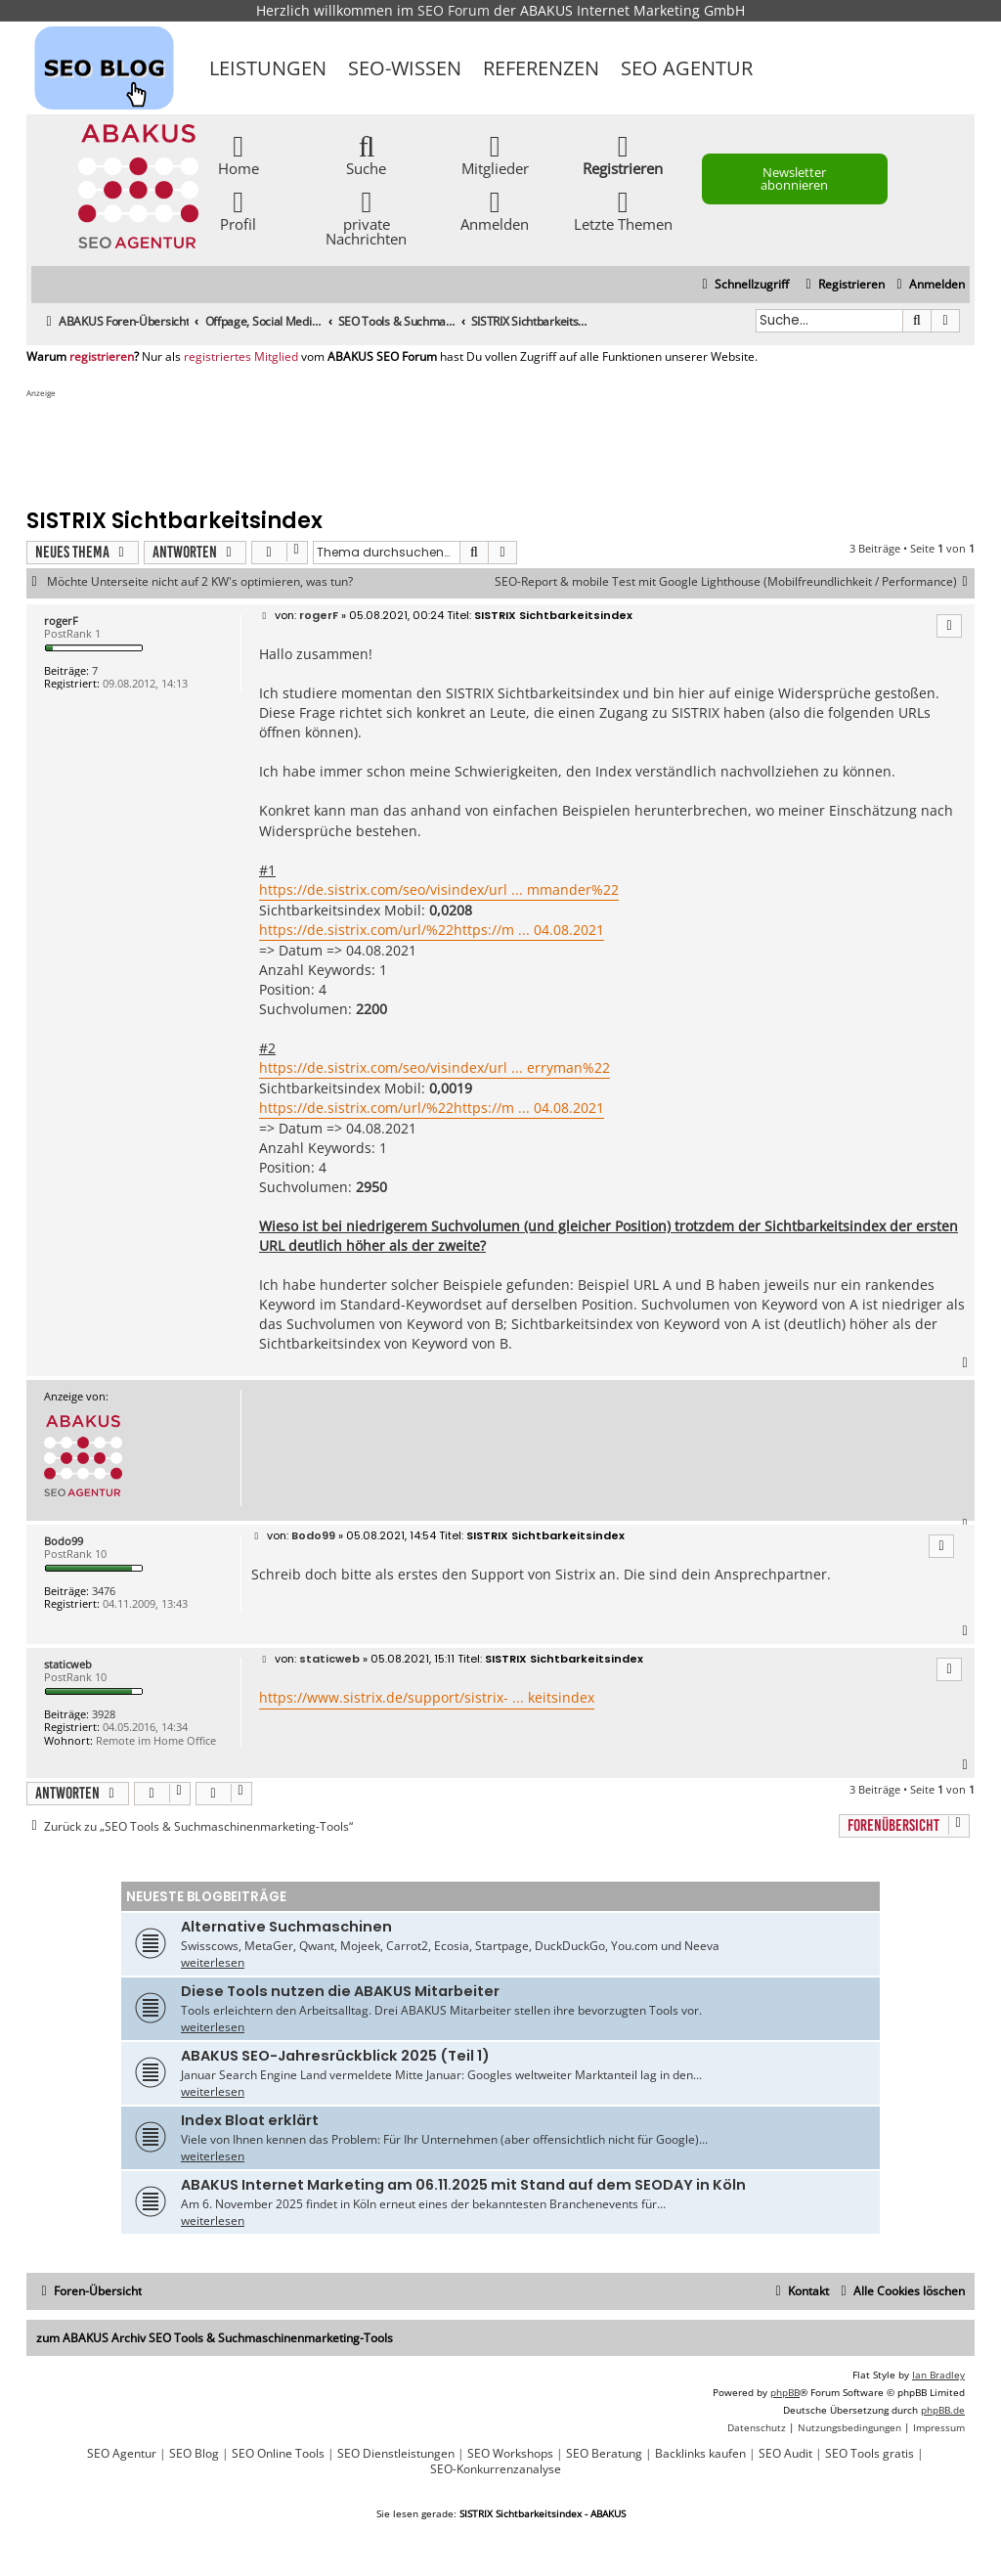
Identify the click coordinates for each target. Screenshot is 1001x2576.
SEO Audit (785, 2454)
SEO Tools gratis (869, 2454)
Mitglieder (495, 154)
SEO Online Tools (278, 2454)
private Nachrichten (366, 217)
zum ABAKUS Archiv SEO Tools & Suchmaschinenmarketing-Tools (214, 2338)
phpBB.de (943, 2410)
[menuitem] (928, 285)
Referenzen (541, 68)
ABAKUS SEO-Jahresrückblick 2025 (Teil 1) (335, 2055)
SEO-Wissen (404, 68)
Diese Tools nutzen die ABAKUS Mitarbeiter (340, 1991)
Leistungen (267, 68)
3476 (103, 1590)
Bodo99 (63, 1540)
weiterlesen (212, 1962)
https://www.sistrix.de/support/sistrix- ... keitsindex (426, 1697)
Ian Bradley (938, 2374)
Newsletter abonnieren (794, 178)
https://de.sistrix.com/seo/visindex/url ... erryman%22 (434, 1067)
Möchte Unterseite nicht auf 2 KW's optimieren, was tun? (200, 582)
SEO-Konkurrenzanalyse (495, 2469)
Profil (238, 210)
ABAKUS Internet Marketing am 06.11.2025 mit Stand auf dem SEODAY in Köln (463, 2185)
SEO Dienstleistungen (396, 2454)
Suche (366, 154)
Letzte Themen (623, 210)
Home (238, 154)
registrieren (101, 357)
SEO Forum (453, 10)
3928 (103, 1714)
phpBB (785, 2392)
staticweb (68, 1664)
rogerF (61, 620)
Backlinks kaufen (700, 2454)
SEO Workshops (510, 2454)
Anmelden (494, 210)
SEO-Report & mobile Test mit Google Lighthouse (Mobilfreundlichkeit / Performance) (735, 582)
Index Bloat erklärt (250, 2120)
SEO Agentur (687, 68)
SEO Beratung (604, 2454)
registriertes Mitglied (241, 357)
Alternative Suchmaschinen (286, 1926)
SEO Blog (194, 2454)
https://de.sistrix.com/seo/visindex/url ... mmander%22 (439, 889)
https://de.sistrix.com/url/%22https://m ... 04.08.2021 (431, 929)
